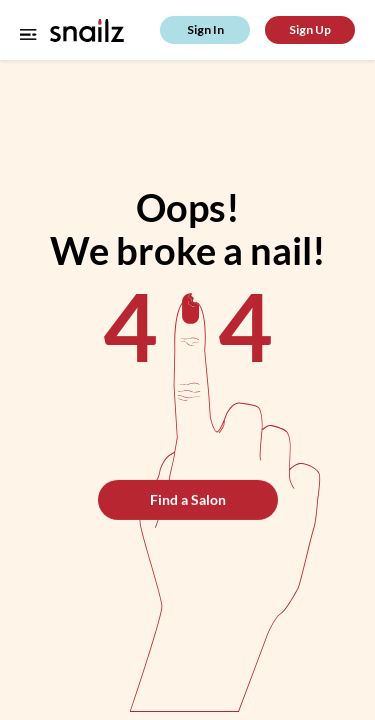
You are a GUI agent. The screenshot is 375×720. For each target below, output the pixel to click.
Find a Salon (188, 499)
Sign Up (310, 29)
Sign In (205, 29)
